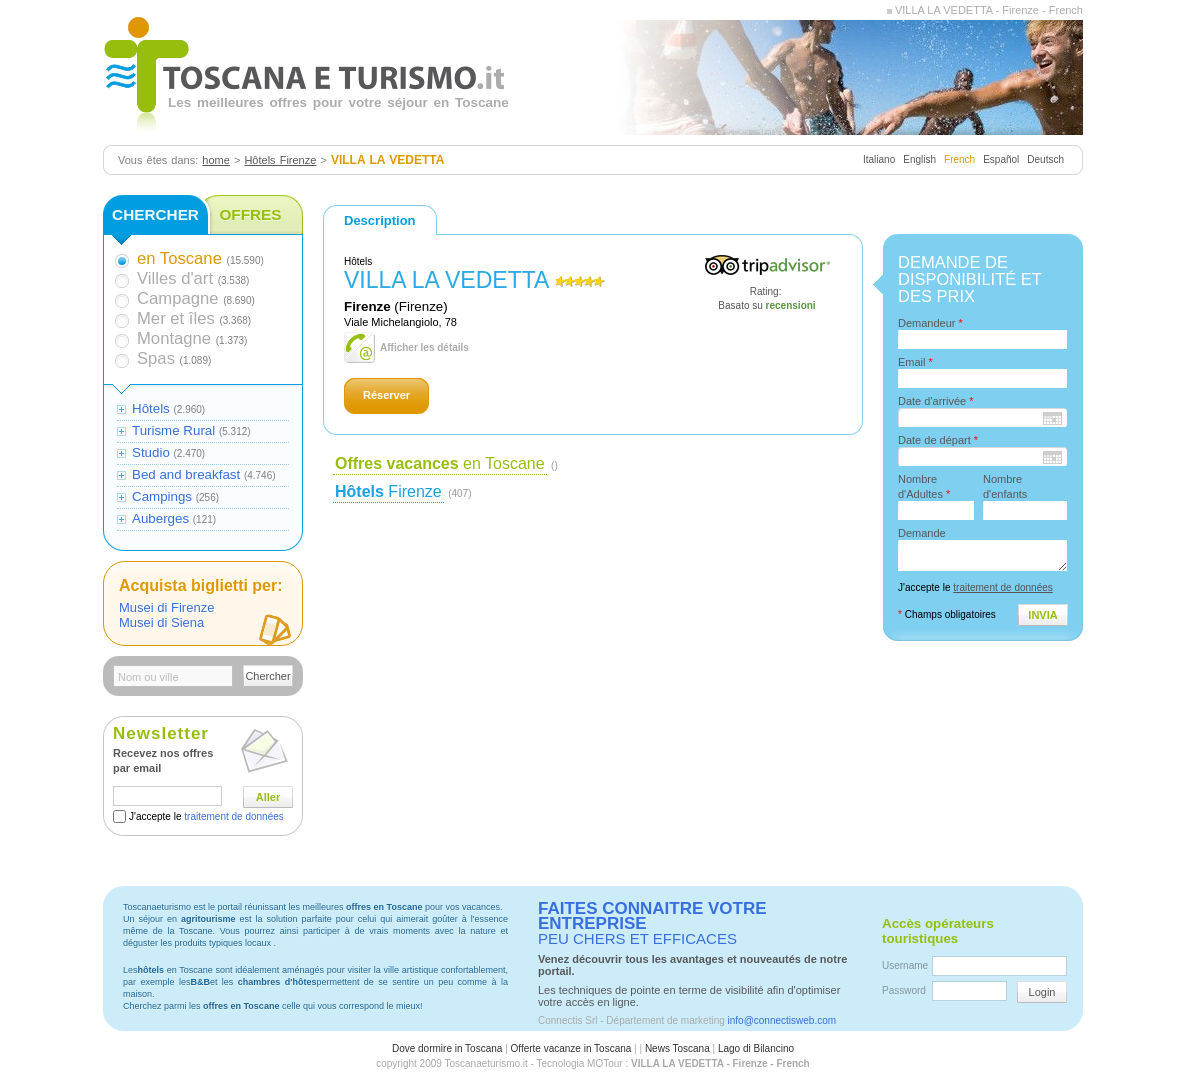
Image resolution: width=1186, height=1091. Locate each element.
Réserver (386, 395)
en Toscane (440, 463)
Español (1001, 159)
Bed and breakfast (186, 474)
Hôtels (151, 408)
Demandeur (930, 323)
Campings (162, 496)
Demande (922, 533)
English (919, 159)
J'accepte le (206, 816)
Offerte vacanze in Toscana (571, 1048)
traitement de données (234, 816)
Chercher (267, 676)
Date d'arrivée (935, 401)
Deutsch (1045, 159)
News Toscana (677, 1048)
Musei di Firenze (166, 607)
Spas (156, 358)
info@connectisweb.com (782, 1020)
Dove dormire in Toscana (447, 1048)
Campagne (177, 298)
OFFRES (250, 214)
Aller (268, 797)
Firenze (388, 491)
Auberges (160, 518)
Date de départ (938, 440)
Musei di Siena (161, 622)
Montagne (174, 338)
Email (915, 362)
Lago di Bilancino (756, 1048)
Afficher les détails (424, 347)
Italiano (879, 159)
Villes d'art (175, 278)
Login (1042, 992)
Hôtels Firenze (280, 160)
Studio (151, 452)
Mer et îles (176, 318)
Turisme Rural (173, 430)
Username (905, 965)
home (216, 160)
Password (904, 990)
